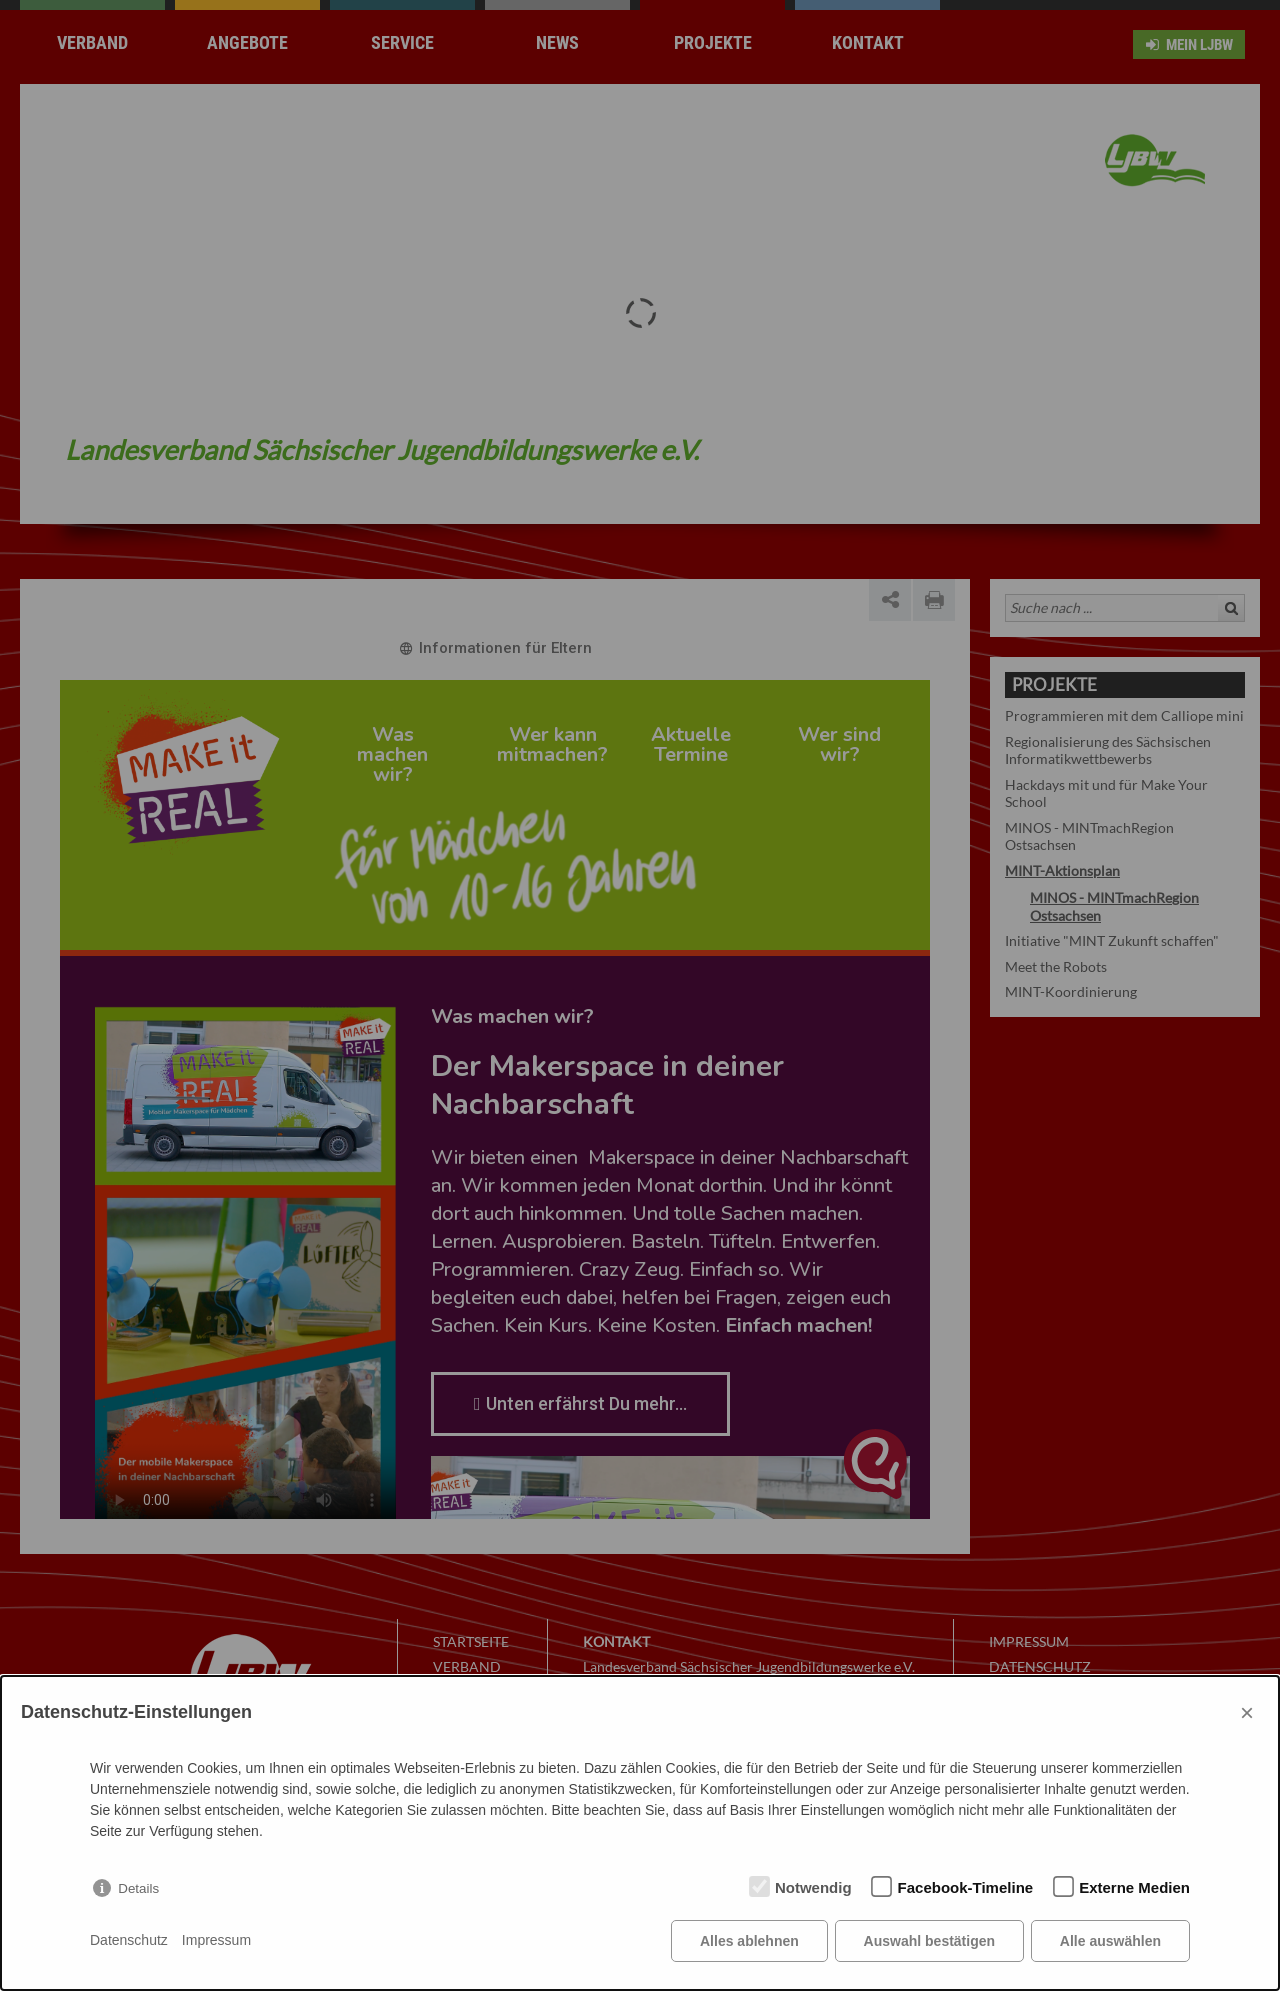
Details (138, 1888)
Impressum (216, 1941)
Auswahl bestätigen (928, 1941)
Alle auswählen (1110, 1941)
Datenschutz (129, 1941)
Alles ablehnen (749, 1941)
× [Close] (1247, 1712)
